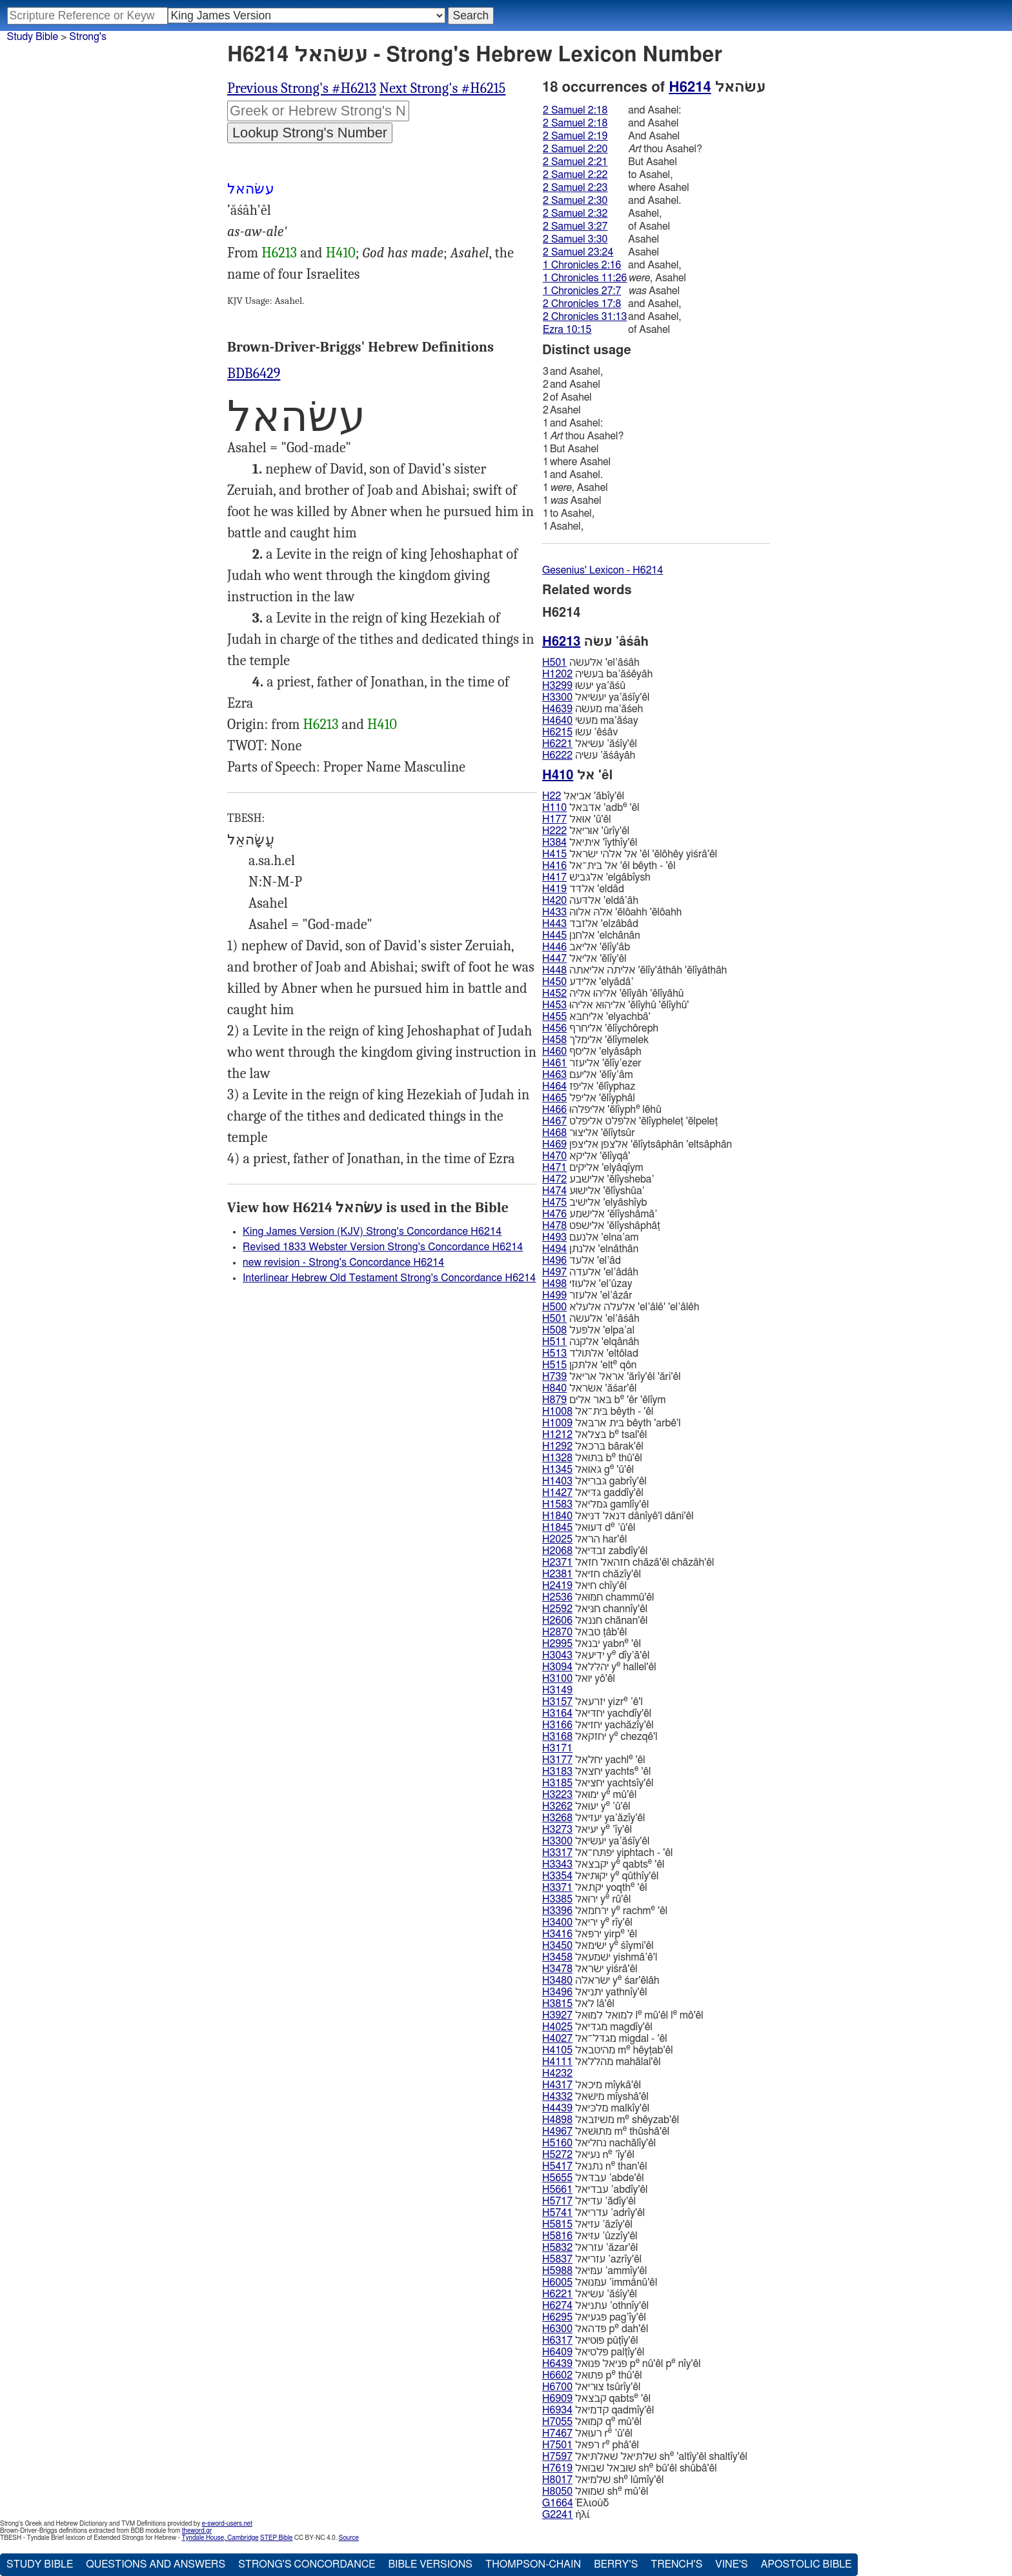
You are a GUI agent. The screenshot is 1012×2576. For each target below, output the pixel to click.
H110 (554, 808)
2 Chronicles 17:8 (582, 304)
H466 (554, 1109)
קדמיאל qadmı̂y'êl (598, 2410)
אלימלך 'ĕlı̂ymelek (595, 1040)
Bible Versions (430, 2564)
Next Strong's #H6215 (443, 88)
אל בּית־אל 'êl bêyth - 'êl (609, 866)
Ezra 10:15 (567, 329)
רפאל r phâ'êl (590, 2444)
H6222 (557, 755)
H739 (554, 1377)
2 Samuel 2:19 (575, 136)
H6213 (279, 253)
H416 (554, 866)
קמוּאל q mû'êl (592, 2421)
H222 (554, 831)
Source (349, 2538)
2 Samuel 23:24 (578, 252)
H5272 (557, 2155)
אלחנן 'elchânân (591, 935)
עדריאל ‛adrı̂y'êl (593, 2213)
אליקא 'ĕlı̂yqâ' (586, 1156)
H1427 (557, 1493)
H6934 (557, 2410)
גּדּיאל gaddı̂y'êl (592, 1493)
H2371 (557, 1562)
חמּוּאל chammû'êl (598, 1597)
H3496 (557, 1992)
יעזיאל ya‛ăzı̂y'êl (593, 1818)
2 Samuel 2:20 (575, 149)
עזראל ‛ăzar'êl (590, 2247)
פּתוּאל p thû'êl (592, 2375)
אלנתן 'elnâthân (590, 1249)
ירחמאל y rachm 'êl (604, 1910)
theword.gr (197, 2531)
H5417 (557, 2166)
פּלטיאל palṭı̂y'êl (593, 2352)
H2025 (557, 1539)
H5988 (557, 2271)
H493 (554, 1237)
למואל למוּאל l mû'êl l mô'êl (622, 2015)
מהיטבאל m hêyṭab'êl (607, 2049)
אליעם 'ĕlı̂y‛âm (587, 1075)
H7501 (557, 2445)
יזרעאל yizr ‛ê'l (592, 1701)
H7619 (557, 2468)
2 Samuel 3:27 (575, 226)
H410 (341, 253)
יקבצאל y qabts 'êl (603, 1864)
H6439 (557, 2364)
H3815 (557, 2004)
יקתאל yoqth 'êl (594, 1887)
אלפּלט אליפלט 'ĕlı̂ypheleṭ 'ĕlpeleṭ (630, 1121)
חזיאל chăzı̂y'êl (591, 1574)
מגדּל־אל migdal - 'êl (604, 2038)
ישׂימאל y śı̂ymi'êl (598, 1945)
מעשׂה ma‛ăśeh (592, 709)
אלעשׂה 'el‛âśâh (591, 662)
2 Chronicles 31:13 (585, 317)
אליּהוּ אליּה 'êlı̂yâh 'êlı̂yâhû (612, 993)
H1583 (557, 1504)
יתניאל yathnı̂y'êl (594, 1992)
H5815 (557, 2224)
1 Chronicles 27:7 (582, 291)
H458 (554, 1040)
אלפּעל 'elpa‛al (588, 1330)
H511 (554, 1342)
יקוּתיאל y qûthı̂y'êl (600, 1875)
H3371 (557, 1887)
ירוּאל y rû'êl (586, 1898)
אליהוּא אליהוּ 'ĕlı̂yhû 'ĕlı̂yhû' (615, 1005)
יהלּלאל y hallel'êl (599, 1666)
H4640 (557, 720)
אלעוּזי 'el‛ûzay (587, 1284)
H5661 (557, 2189)
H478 (554, 1226)
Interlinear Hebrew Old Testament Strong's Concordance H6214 (389, 1278)
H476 (554, 1214)
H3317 (557, 1853)
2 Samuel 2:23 (575, 188)
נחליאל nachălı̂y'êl (599, 2143)
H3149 (557, 1690)
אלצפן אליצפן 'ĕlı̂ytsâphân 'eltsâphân (637, 1144)
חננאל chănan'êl (594, 1620)
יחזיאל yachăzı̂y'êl (598, 1725)
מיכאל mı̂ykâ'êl (591, 2085)
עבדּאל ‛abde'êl (593, 2178)
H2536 (557, 1597)
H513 (554, 1353)
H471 (554, 1168)
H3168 (557, 1737)
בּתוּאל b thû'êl (592, 1457)
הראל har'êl (584, 1539)
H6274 (557, 2306)
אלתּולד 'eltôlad (590, 1353)
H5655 (557, 2178)
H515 (554, 1365)
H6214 (690, 87)
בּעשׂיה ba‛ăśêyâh (597, 674)
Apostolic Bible (806, 2564)
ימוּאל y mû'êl (589, 1794)
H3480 (557, 1980)
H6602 (557, 2375)
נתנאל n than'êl (594, 2166)
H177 (554, 819)
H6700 (557, 2387)
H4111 (557, 2062)
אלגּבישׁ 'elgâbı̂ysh (596, 877)
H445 (554, 935)
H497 (554, 1272)
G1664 (557, 2503)
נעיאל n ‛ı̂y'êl (588, 2154)
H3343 (557, 1864)
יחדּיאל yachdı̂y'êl (596, 1713)
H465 (554, 1098)
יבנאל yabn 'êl (591, 1643)
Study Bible (32, 37)
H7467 (557, 2433)
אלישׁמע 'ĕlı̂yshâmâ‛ (599, 1214)
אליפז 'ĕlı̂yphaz (588, 1086)
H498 (554, 1284)
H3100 (557, 1678)
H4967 (557, 2131)
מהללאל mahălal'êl (601, 2062)
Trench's (676, 2564)
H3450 (557, 1946)
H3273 (557, 1829)
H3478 (557, 1969)
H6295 (557, 2317)
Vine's (731, 2564)
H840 (554, 1388)
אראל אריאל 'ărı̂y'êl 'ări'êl (611, 1377)
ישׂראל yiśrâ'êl (590, 1969)
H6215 (557, 732)
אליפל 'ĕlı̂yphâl (588, 1098)
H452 (554, 993)
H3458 (557, 1957)
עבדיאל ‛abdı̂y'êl (595, 2189)
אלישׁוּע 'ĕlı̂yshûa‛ (593, 1191)
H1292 (557, 1446)
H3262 (557, 1806)
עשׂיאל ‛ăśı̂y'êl (589, 744)
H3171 (557, 1748)
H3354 (557, 1876)
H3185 (557, 1783)
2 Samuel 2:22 (575, 175)
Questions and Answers (155, 2564)
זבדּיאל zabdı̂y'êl (595, 1551)
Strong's (87, 37)
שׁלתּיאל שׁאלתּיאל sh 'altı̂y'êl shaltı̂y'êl (644, 2456)
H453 (554, 1005)
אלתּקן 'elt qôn (589, 1364)
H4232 (557, 2073)
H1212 (557, 1435)
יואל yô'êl (578, 1678)
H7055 (557, 2422)
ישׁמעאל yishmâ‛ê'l (599, 1957)
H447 (554, 959)
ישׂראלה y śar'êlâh (601, 1980)
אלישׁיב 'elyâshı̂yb (594, 1202)
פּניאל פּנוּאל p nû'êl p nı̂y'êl (621, 2363)
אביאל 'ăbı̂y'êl (583, 796)
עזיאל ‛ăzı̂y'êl (587, 2224)
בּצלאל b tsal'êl (594, 1434)
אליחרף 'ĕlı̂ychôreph (600, 1028)
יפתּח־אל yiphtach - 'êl (607, 1853)
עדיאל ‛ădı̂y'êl (589, 2201)
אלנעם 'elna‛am (590, 1237)
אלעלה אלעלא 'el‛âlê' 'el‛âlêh (620, 1307)
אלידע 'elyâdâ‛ (587, 982)
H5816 (557, 2236)
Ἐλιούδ (575, 2503)
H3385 (557, 1899)
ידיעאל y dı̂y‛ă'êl (595, 1655)
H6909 (557, 2398)
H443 (554, 924)
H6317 (557, 2340)
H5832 (557, 2247)
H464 (554, 1086)
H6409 (557, 2352)
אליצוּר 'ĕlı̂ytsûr (588, 1133)
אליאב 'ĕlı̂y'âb (586, 947)
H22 (551, 796)
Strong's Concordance (306, 2564)
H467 (554, 1121)
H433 (554, 912)
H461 (554, 1063)
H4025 (557, 2027)
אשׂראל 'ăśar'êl (589, 1388)
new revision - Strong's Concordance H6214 (343, 1262)
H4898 (557, 2120)
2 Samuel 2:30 (575, 200)
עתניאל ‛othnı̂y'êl (595, 2306)
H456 (554, 1028)
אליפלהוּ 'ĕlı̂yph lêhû (602, 1109)
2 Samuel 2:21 (575, 162)
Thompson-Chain (533, 2564)
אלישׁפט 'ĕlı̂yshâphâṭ (601, 1226)
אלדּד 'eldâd (583, 889)
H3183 (557, 1771)
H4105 (557, 2050)
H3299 (557, 686)
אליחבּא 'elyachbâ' (596, 1017)
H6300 (557, 2329)
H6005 (557, 2282)
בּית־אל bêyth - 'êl (597, 1411)
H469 (554, 1144)
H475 (554, 1202)
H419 (554, 889)
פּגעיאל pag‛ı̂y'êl (594, 2317)
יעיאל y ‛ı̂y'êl (587, 1829)
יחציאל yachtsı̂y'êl (598, 1783)
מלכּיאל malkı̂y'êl (595, 2108)
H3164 (557, 1713)
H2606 (557, 1620)
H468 (554, 1133)
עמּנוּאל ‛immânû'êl (599, 2282)
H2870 (557, 1632)
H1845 (557, 1528)
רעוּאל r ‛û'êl (587, 2433)
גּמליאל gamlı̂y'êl (595, 1504)
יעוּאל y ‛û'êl (586, 1806)
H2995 (557, 1644)
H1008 (557, 1411)
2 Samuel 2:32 (575, 213)
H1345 (557, 1469)
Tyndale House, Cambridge (219, 2538)
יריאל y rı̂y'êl (587, 1922)
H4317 (557, 2085)
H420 (554, 900)
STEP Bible (276, 2538)
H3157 (557, 1702)
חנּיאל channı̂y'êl (594, 1609)
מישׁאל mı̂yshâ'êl (595, 2097)
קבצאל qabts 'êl (596, 2398)
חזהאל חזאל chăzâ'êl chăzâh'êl (628, 1562)
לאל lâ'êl (578, 2004)
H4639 (557, 709)
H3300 (557, 697)
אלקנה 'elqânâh (590, 1342)
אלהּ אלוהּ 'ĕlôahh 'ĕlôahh (612, 912)
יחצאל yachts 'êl (596, 1771)
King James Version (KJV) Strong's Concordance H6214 (372, 1231)
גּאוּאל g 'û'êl (588, 1469)
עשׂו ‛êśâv (580, 732)
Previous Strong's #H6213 (301, 88)
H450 (554, 982)
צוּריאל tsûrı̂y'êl (591, 2387)
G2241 (557, 2515)
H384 (554, 842)
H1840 (557, 1516)
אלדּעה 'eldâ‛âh (590, 900)
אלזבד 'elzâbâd (590, 924)
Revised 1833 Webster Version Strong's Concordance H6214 (383, 1247)
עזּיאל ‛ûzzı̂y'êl (590, 2236)
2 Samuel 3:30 (575, 239)
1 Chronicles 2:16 (582, 265)
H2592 (557, 1609)
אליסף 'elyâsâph (592, 1051)
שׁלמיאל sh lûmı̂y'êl (602, 2479)
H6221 (557, 744)
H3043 (557, 1655)
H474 (554, 1191)
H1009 (557, 1423)
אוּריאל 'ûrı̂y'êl (585, 831)
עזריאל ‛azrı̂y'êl (592, 2259)
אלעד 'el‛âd (581, 1260)
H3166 (557, 1725)
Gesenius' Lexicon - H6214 (602, 570)
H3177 (557, 1760)
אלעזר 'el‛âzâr (587, 1295)
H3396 (557, 1911)
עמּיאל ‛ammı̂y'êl (594, 2271)
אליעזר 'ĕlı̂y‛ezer (592, 1063)
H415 (554, 854)
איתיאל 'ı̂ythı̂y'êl (590, 842)
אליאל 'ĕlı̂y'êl (584, 959)
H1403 (557, 1481)
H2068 (557, 1551)
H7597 (557, 2456)
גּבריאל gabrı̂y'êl (594, 1481)
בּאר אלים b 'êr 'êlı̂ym (603, 1399)
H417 (554, 877)
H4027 (557, 2038)
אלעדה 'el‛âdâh (590, 1272)
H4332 (557, 2097)
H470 (554, 1156)
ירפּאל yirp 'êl (589, 1933)
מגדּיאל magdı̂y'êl (597, 2027)
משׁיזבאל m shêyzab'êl (610, 2119)
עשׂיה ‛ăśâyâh (588, 755)
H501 (554, 662)
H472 (554, 1179)
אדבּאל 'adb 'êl (591, 807)
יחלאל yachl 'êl (593, 1759)
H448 (554, 970)
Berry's (616, 2564)
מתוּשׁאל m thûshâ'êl (605, 2131)
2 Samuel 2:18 (575, 110)
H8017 (557, 2480)
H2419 (557, 1586)
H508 (554, 1330)
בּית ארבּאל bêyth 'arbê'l (611, 1423)
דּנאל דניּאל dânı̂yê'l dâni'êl (618, 1516)
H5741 (557, 2213)
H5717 (557, 2201)
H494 (554, 1249)
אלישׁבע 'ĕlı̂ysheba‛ (598, 1179)
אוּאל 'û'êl (576, 819)
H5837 (557, 2259)
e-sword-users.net (227, 2524)
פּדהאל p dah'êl (595, 2328)
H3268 (557, 1818)
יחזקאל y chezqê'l (600, 1736)
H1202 (557, 674)
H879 (554, 1400)
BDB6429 (253, 373)
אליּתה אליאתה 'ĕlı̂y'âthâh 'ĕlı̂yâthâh (634, 970)
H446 (554, 947)
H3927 (557, 2015)
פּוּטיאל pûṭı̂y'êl (590, 2340)
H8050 (557, 2491)
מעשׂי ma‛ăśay (590, 720)
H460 (554, 1051)
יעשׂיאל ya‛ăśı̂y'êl (595, 697)
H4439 (557, 2108)
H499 (554, 1295)
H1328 (557, 1458)
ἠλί (566, 2515)
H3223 (557, 1795)
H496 (554, 1260)
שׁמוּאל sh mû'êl (595, 2491)
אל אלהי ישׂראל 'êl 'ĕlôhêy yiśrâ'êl (629, 854)
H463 (554, 1075)
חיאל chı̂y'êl (584, 1586)
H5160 (557, 2143)
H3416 (557, 1934)
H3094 (557, 1667)
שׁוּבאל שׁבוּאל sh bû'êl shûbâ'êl (629, 2467)
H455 (554, 1017)
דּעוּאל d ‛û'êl (588, 1527)
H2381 (557, 1574)
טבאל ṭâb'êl (584, 1632)
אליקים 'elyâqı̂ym (592, 1168)
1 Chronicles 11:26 (585, 278)
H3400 (557, 1922)
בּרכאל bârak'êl (592, 1446)
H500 (554, 1307)
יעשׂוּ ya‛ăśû (583, 686)
